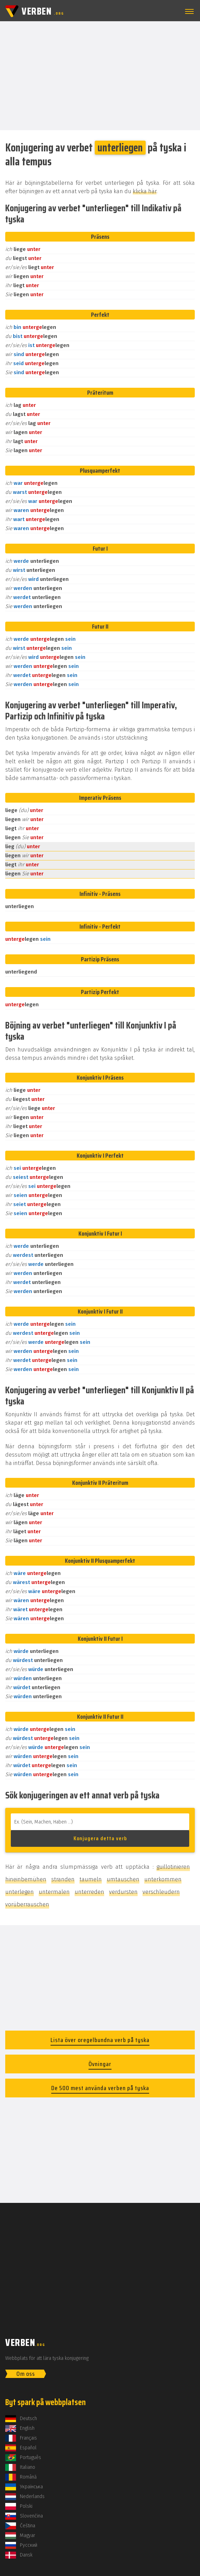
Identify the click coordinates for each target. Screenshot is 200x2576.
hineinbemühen (25, 1879)
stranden (63, 1879)
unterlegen (19, 1892)
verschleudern (161, 1892)
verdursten (123, 1892)
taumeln (90, 1879)
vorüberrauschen (27, 1904)
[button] (188, 11)
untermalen (54, 1892)
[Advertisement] (100, 75)
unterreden (89, 1892)
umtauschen (123, 1879)
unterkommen (163, 1879)
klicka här (144, 191)
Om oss (25, 2374)
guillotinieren (173, 1867)
